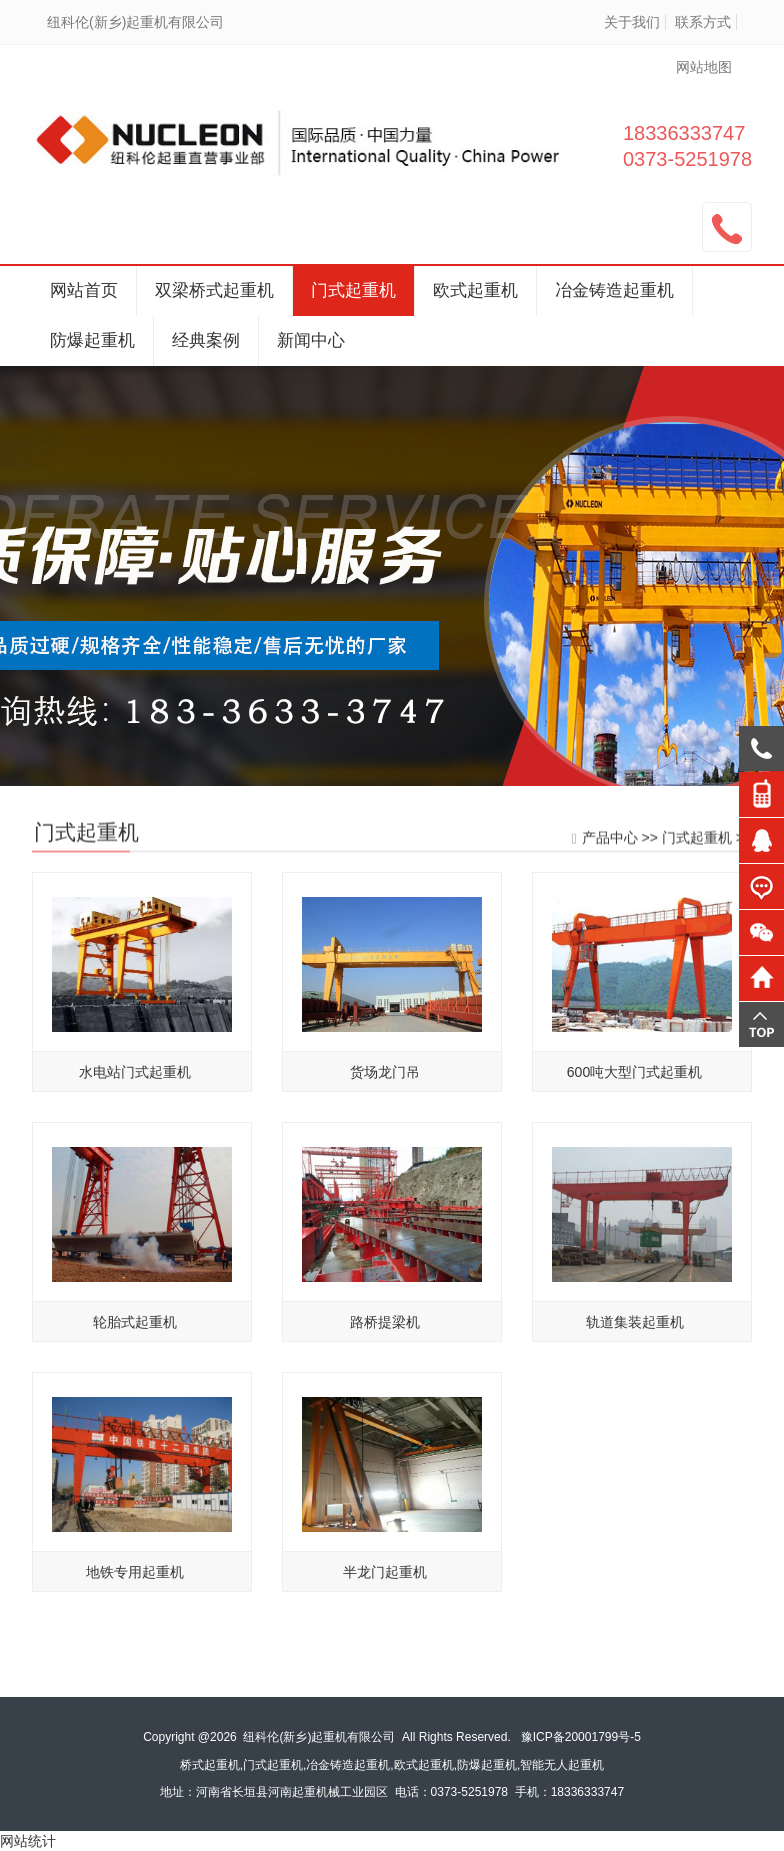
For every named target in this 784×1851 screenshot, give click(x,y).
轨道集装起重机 (635, 1328)
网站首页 (84, 290)
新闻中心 (311, 340)
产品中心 (610, 838)
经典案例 (206, 340)
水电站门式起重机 (135, 1078)
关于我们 (632, 22)
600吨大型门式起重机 (634, 1078)
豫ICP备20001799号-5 (581, 1737)
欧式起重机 (475, 290)
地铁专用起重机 (135, 1578)
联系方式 (703, 22)
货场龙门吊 (385, 1078)
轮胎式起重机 (135, 1328)
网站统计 (28, 1841)
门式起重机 (353, 290)
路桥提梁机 (385, 1328)
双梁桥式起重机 (214, 290)
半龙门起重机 (385, 1578)
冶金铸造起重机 (614, 290)
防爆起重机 (92, 340)
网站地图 (704, 67)
